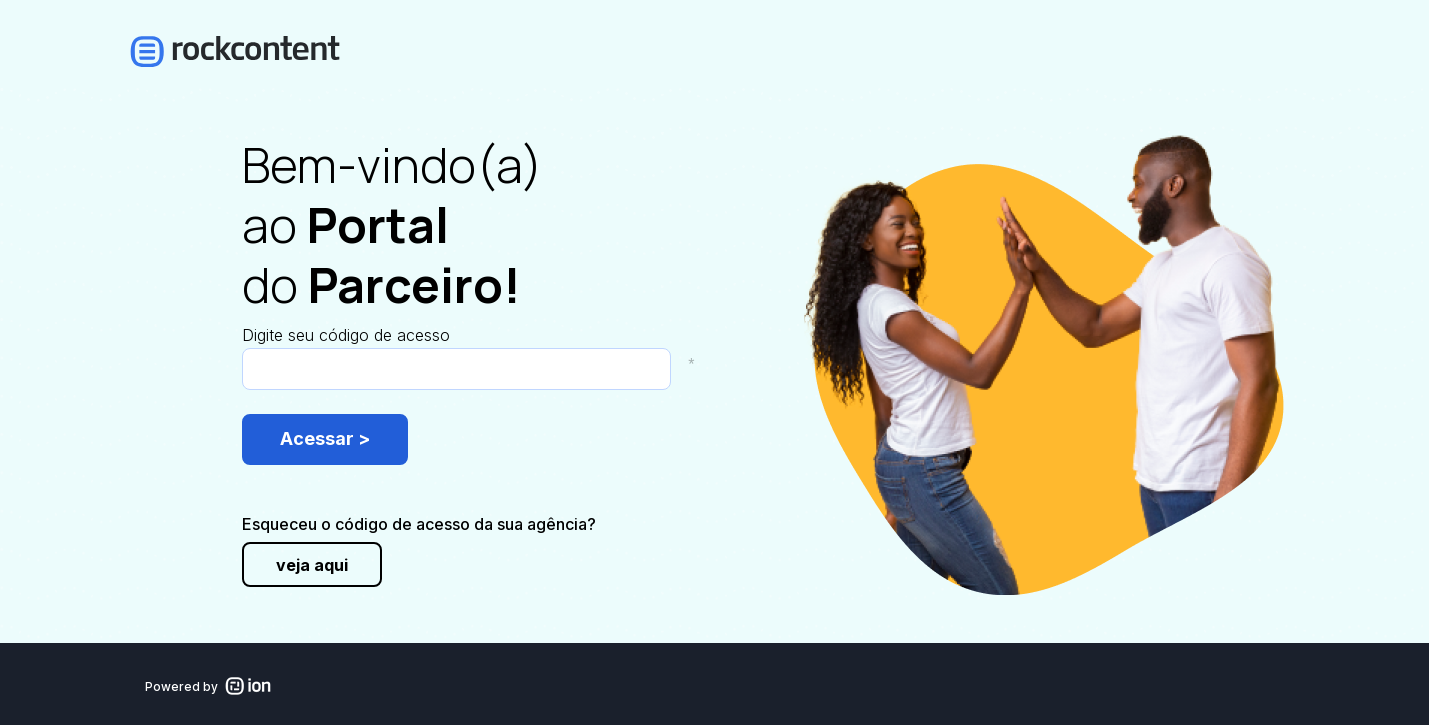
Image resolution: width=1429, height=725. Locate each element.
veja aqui (312, 565)
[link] (276, 51)
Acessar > (325, 438)
